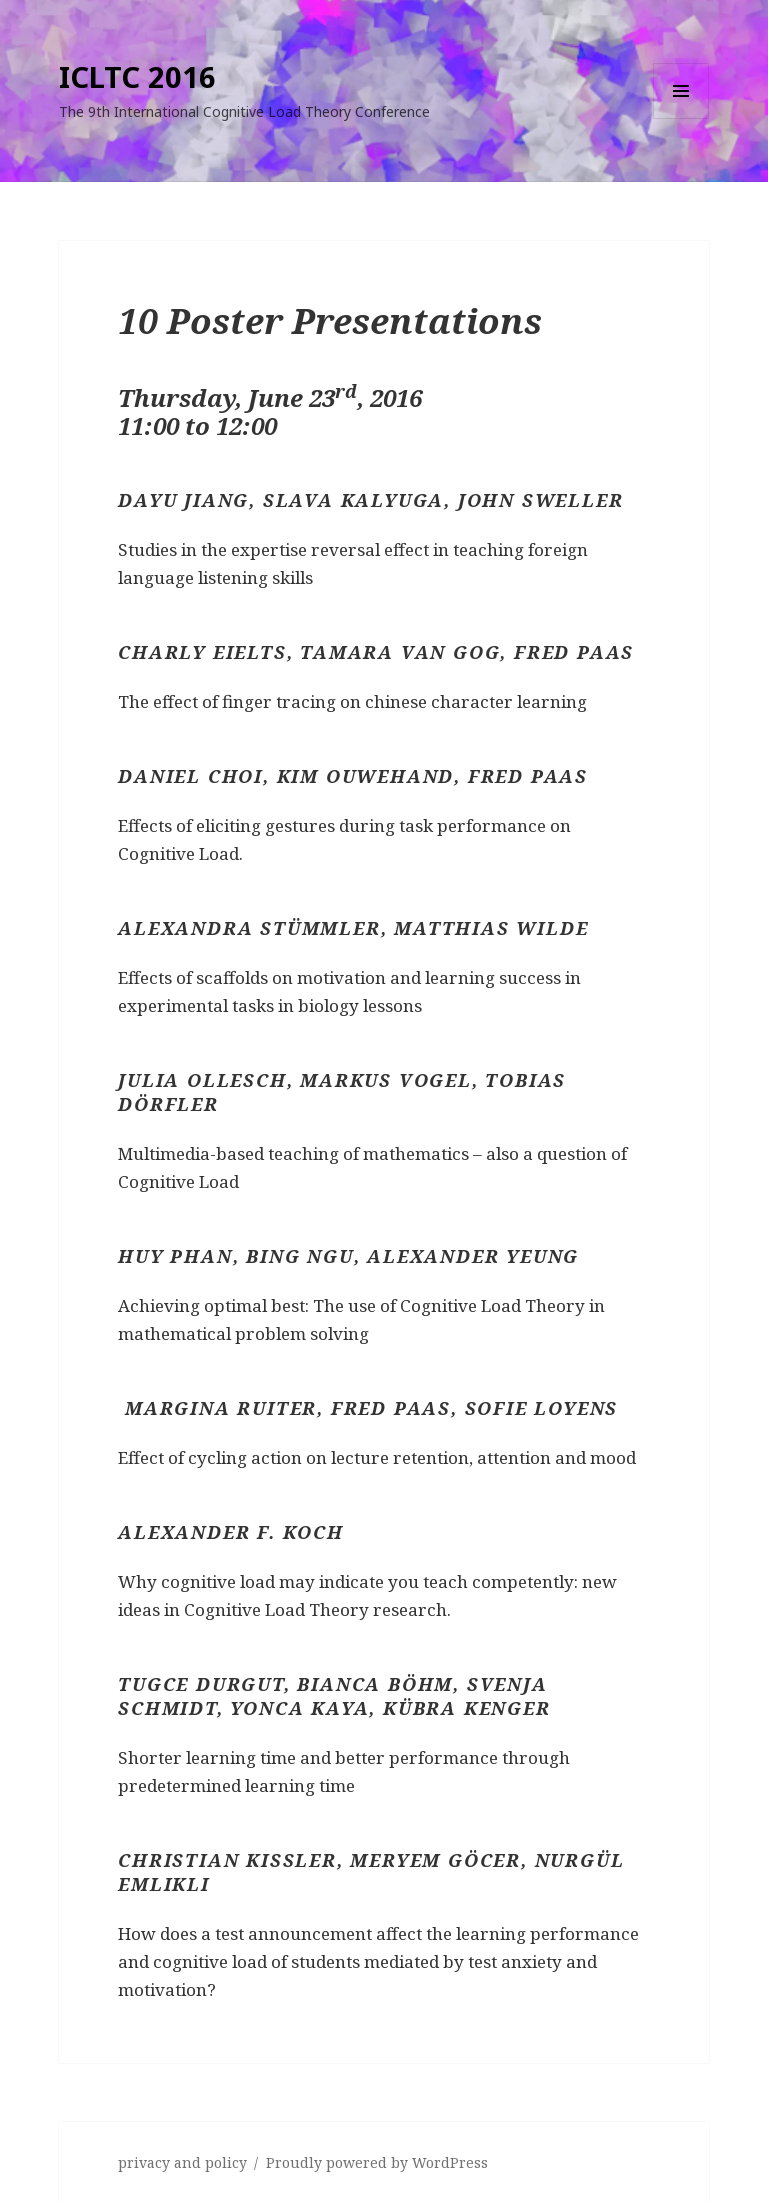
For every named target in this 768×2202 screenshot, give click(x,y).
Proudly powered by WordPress (377, 2162)
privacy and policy (182, 2162)
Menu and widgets (681, 118)
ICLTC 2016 (137, 76)
